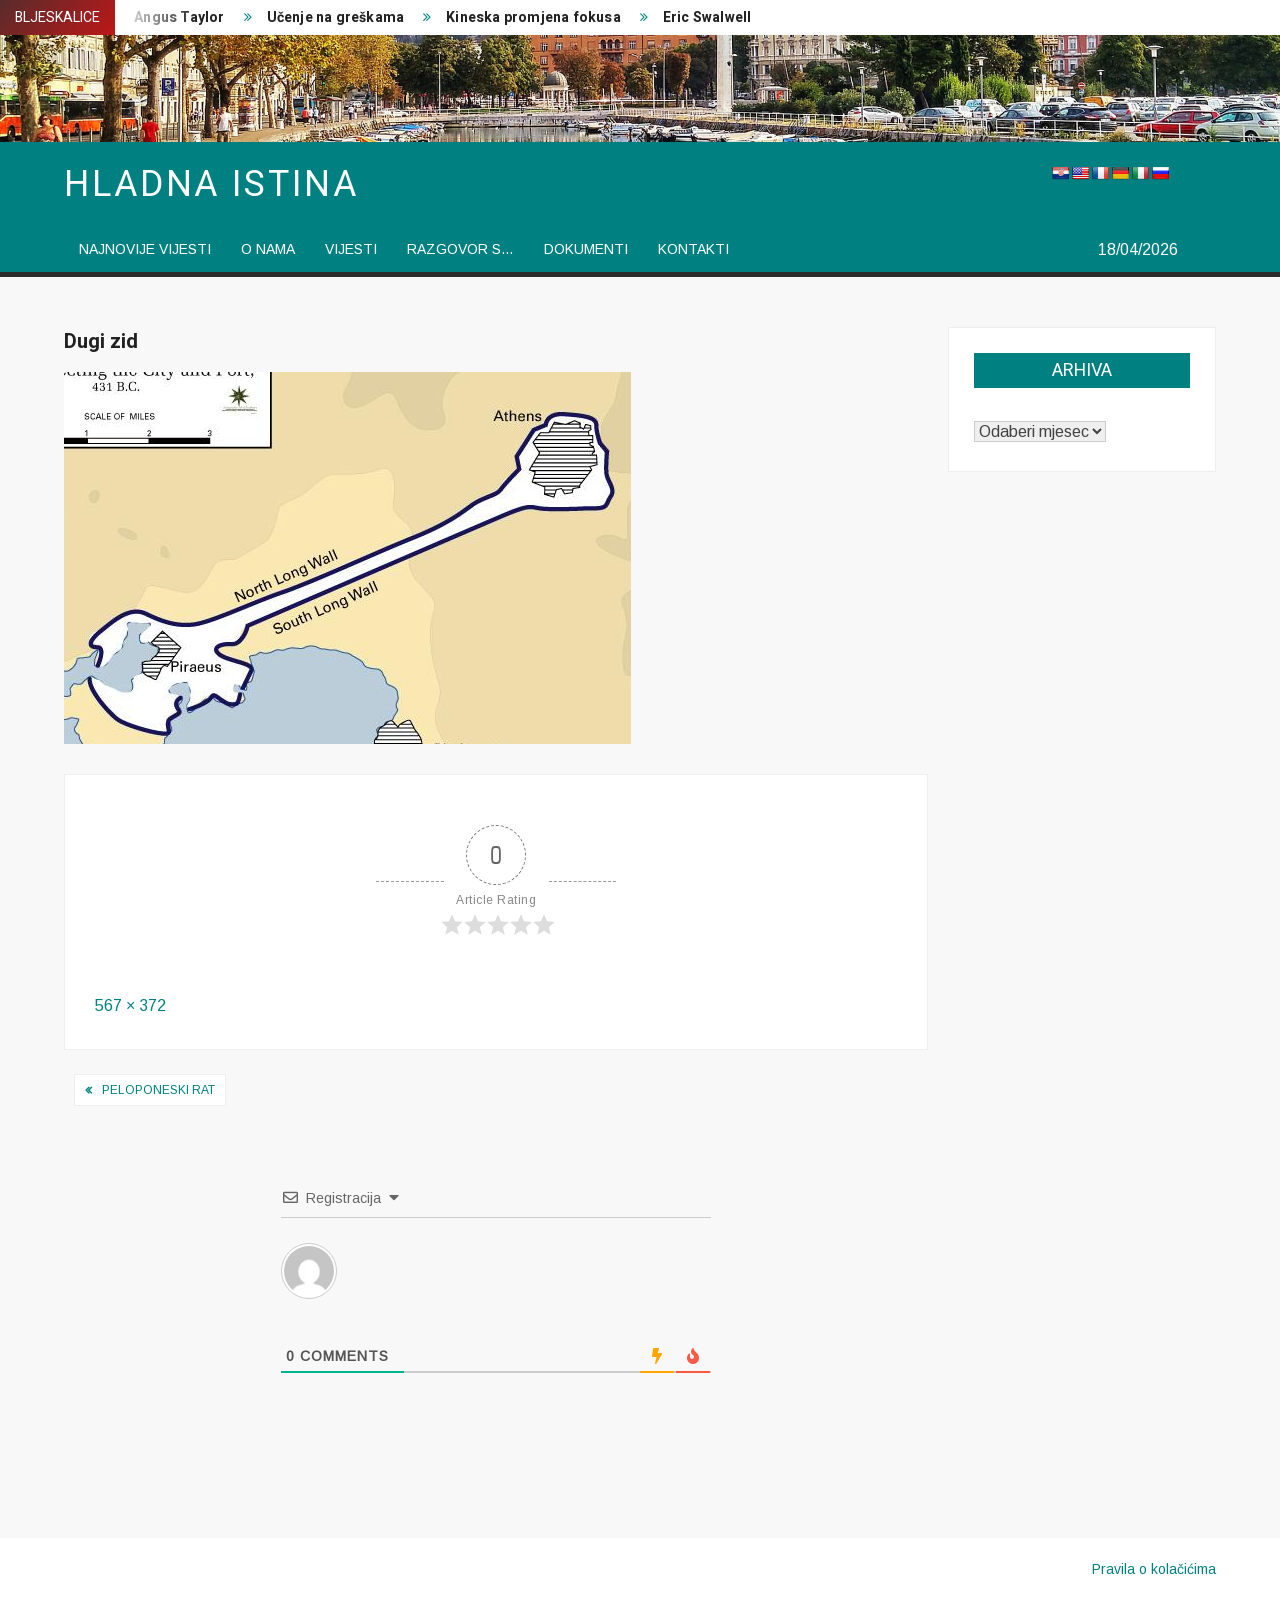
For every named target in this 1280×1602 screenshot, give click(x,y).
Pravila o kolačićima (1154, 1569)
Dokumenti (586, 249)
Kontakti (693, 249)
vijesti (351, 249)
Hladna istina (211, 184)
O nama (268, 249)
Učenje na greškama (336, 17)
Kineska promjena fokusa (533, 17)
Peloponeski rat (158, 1090)
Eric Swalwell (707, 17)
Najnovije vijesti (145, 249)
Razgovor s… (460, 249)
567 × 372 (130, 1005)
